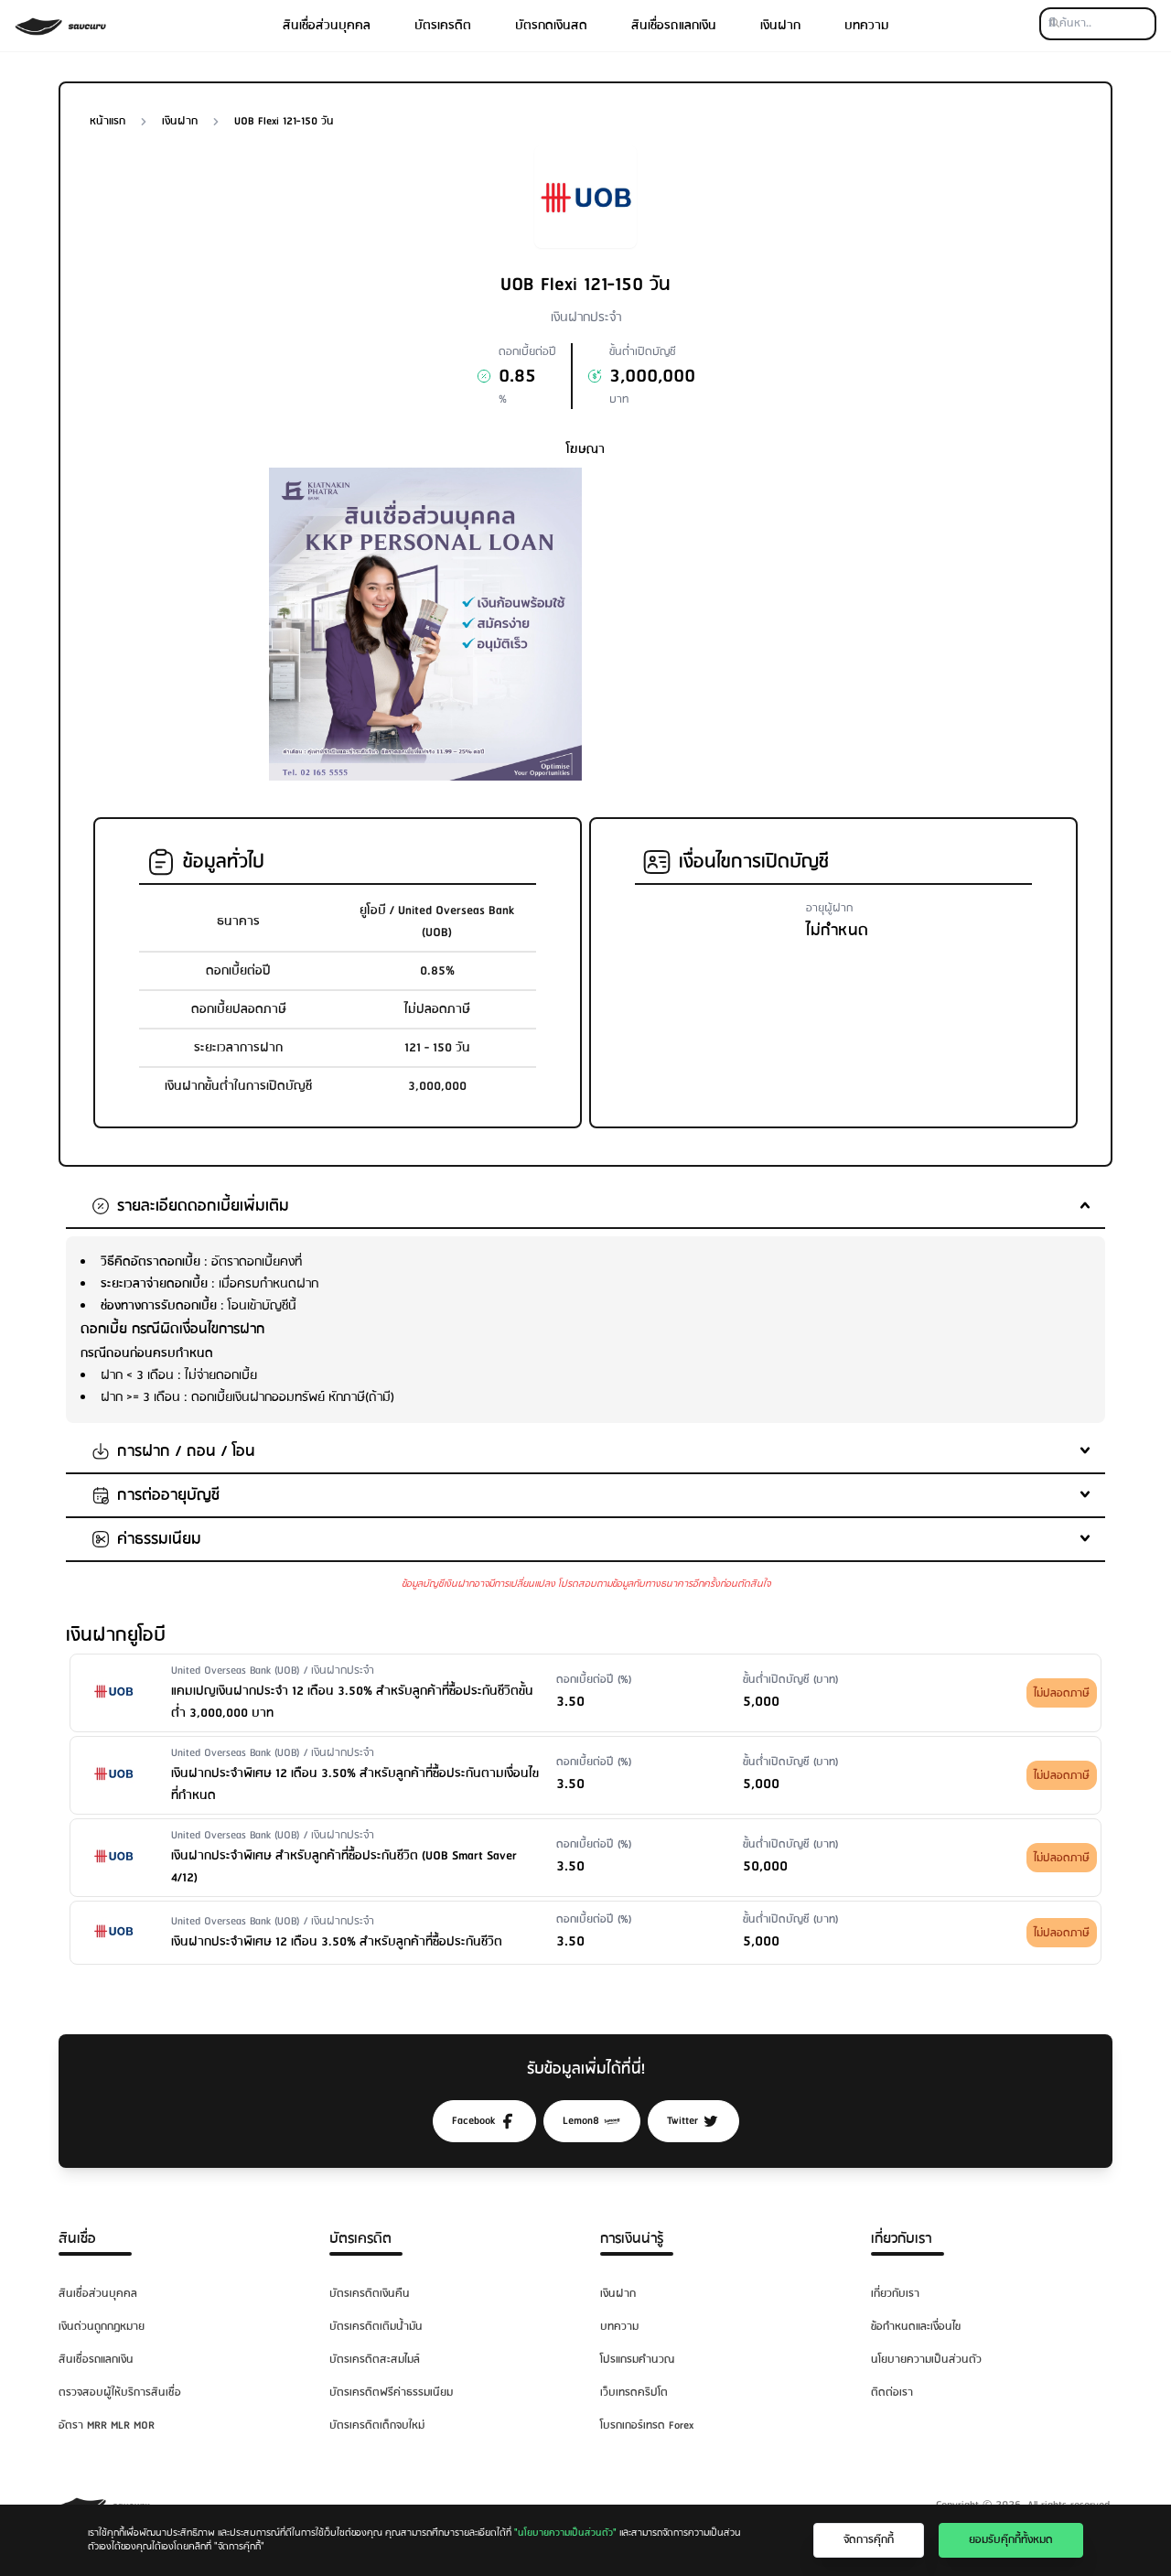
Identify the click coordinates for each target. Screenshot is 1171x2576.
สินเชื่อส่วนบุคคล (327, 26)
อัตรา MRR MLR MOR (107, 2425)
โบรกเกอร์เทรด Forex (646, 2425)
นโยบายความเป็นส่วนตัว (926, 2359)
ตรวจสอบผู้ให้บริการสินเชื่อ (120, 2392)
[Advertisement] (745, 596)
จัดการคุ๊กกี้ (868, 2539)
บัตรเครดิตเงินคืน (369, 2293)
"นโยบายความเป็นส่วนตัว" (565, 2533)
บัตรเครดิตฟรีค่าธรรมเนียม (391, 2392)
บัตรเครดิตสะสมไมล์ (374, 2359)
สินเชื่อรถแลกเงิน (673, 26)
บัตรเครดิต (442, 26)
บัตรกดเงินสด (551, 26)
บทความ (866, 26)
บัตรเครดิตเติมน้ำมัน (376, 2326)
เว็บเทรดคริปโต (634, 2392)
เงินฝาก (780, 26)
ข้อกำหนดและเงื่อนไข (916, 2326)
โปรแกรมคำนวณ (637, 2359)
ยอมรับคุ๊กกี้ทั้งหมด (1011, 2539)
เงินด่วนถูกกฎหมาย (102, 2326)
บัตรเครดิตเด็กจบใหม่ (376, 2425)
